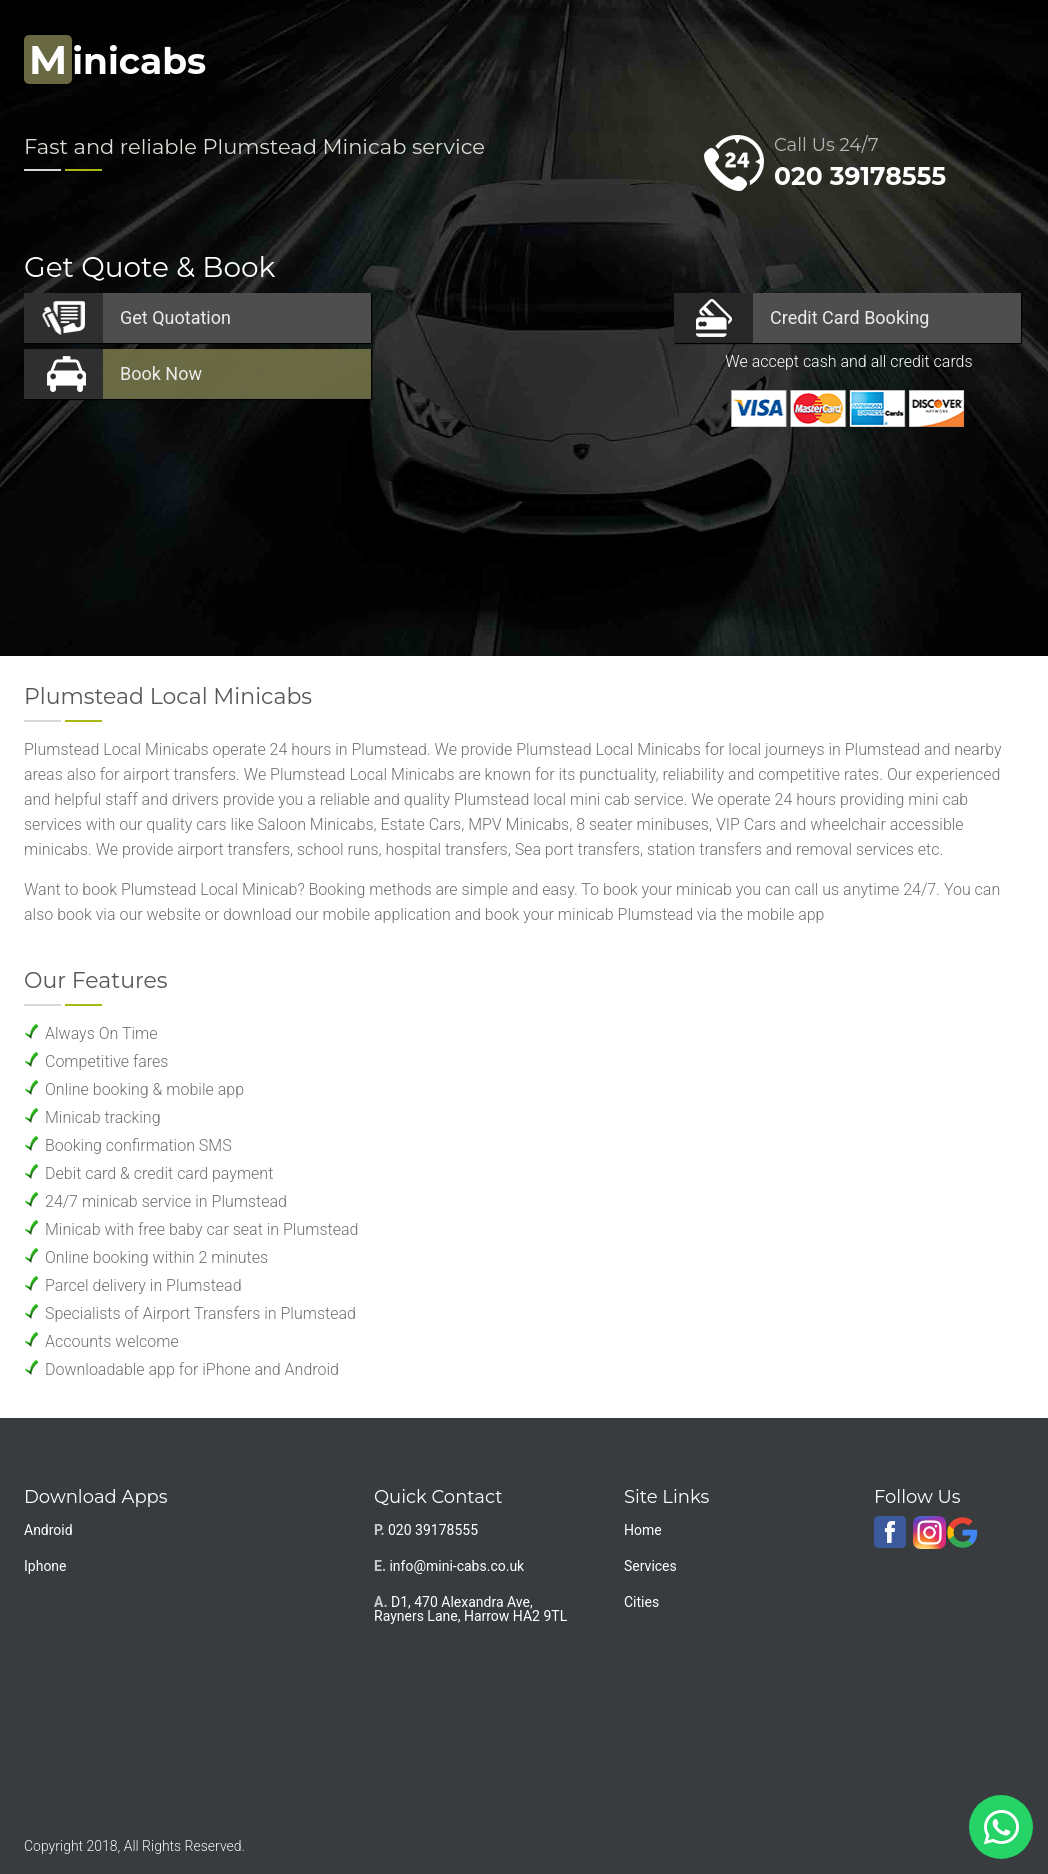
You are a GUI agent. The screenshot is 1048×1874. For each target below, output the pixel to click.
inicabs (115, 61)
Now (161, 373)
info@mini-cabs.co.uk (456, 1566)
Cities (641, 1602)
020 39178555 (860, 176)
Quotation (175, 317)
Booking (849, 317)
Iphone (45, 1566)
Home (643, 1530)
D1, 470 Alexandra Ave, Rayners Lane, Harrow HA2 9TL (470, 1609)
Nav (992, 55)
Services (650, 1566)
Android (48, 1530)
